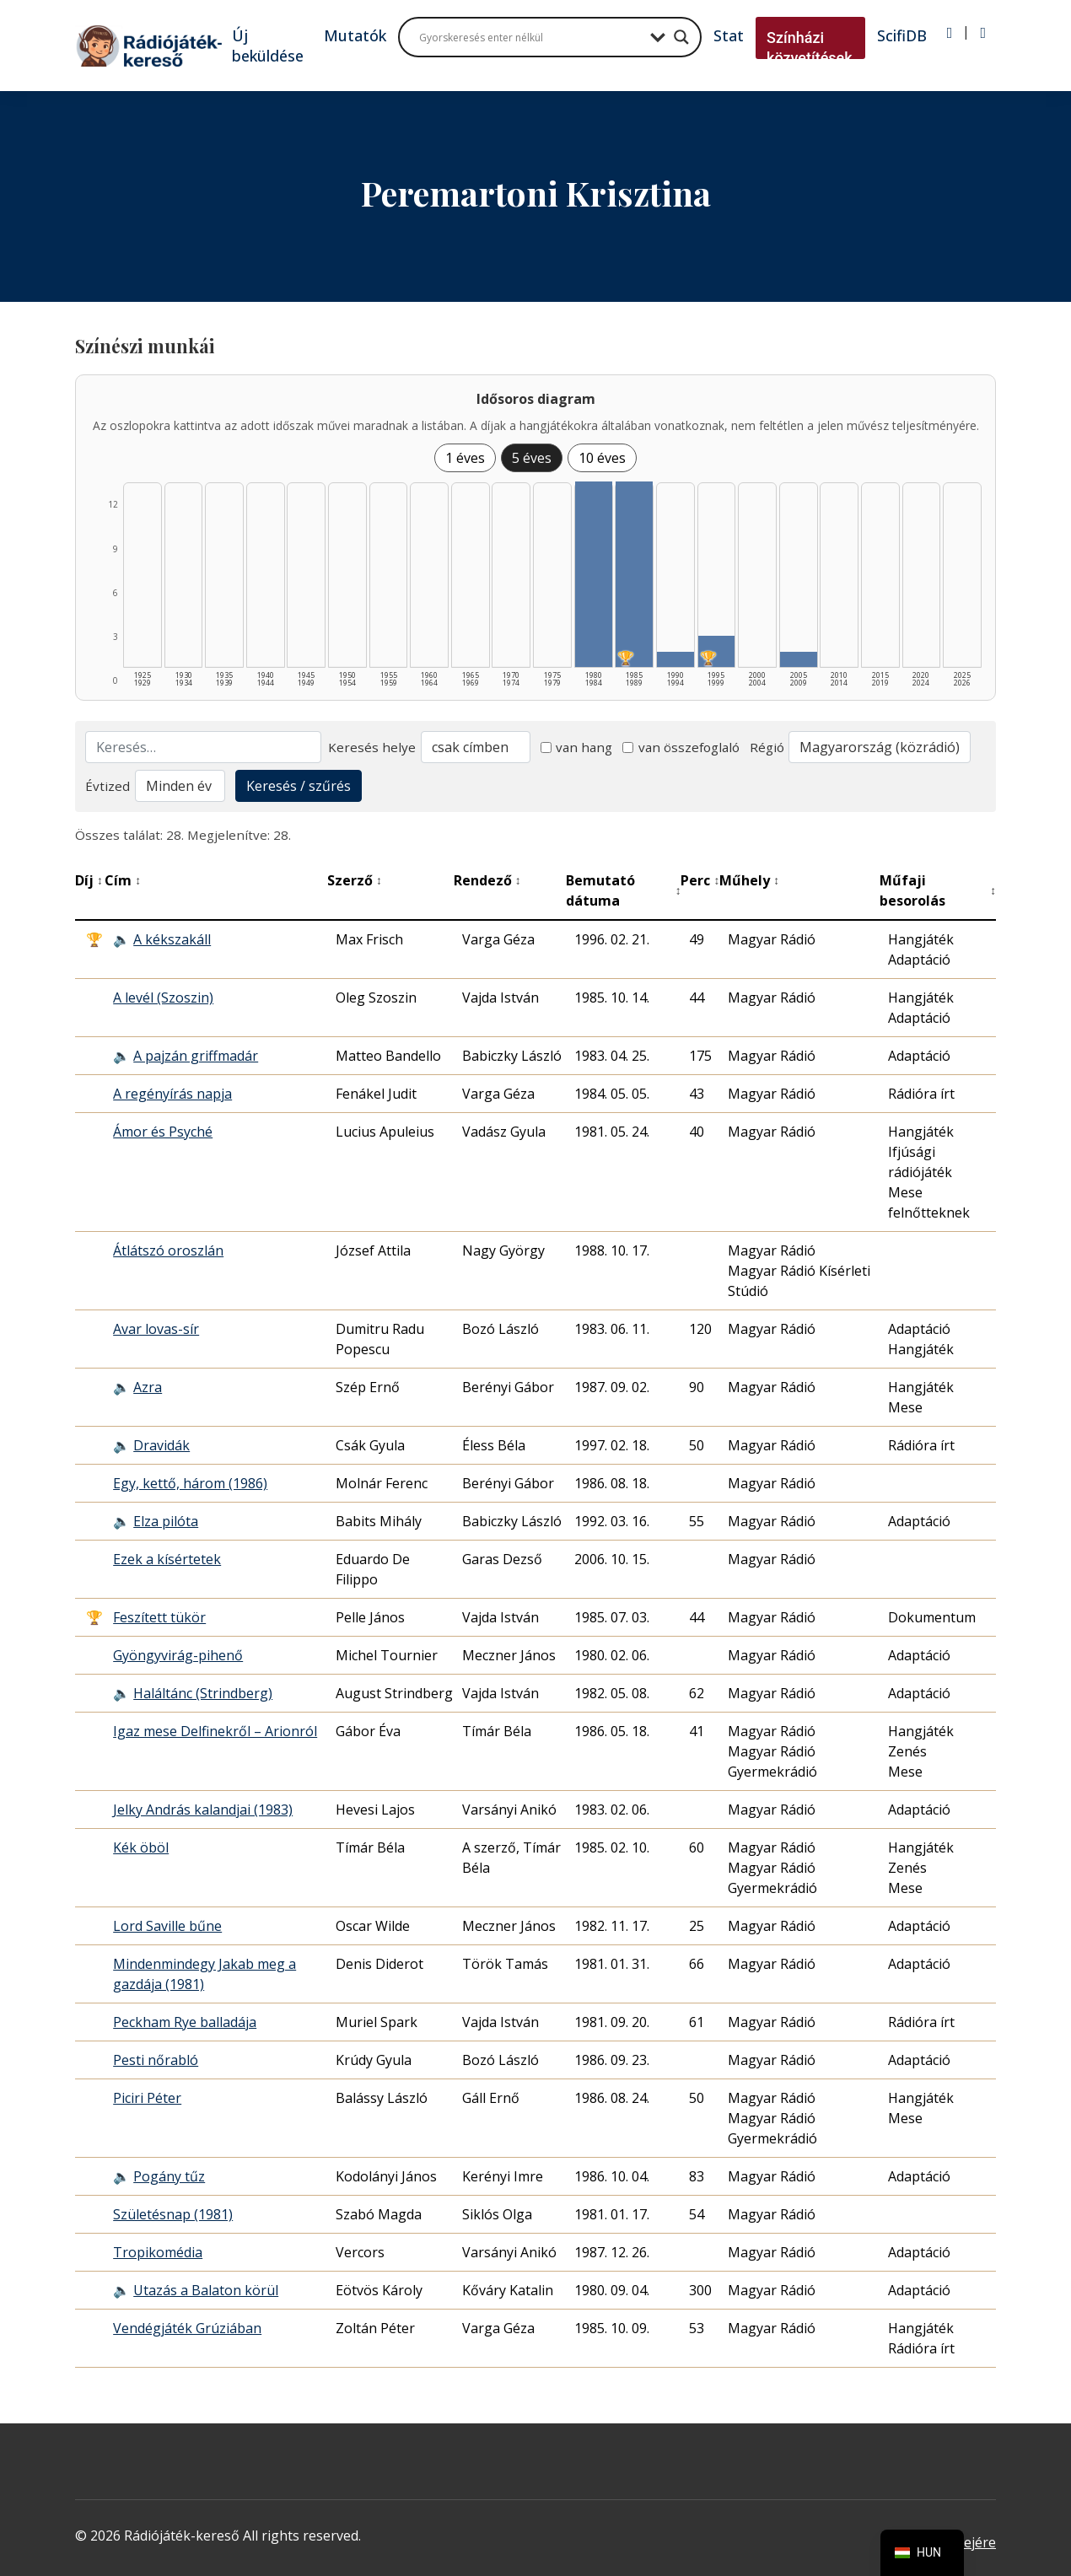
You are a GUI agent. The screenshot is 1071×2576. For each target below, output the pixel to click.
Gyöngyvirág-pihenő (178, 1655)
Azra (147, 1387)
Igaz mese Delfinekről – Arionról (215, 1731)
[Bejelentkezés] (950, 33)
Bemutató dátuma (623, 890)
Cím (123, 880)
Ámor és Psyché (163, 1131)
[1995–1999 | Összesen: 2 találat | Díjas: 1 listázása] (716, 651)
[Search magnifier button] (681, 37)
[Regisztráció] (982, 33)
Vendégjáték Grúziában (187, 2328)
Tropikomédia (157, 2252)
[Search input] (530, 37)
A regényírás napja (172, 1093)
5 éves (532, 458)
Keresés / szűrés (298, 786)
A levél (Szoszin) (163, 997)
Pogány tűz (169, 2176)
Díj (89, 880)
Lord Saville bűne (167, 1926)
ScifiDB (902, 35)
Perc (700, 880)
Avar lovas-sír (156, 1329)
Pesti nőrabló (155, 2060)
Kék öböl (141, 1847)
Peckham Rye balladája (184, 2022)
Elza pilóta (165, 1521)
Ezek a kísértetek (167, 1559)
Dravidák (161, 1445)
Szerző (354, 880)
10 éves (602, 458)
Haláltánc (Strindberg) (202, 1693)
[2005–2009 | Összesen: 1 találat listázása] (798, 659)
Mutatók (355, 35)
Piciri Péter (147, 2098)
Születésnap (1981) (173, 2214)
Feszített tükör (159, 1617)
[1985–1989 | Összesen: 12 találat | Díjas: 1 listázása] (634, 574)
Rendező (487, 880)
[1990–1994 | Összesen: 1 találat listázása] (675, 659)
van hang (577, 747)
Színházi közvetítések (810, 48)
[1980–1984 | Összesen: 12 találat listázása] (593, 574)
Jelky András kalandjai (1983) (203, 1809)
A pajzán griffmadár (195, 1055)
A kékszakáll (172, 939)
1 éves (465, 458)
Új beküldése (268, 45)
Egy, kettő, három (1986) (190, 1483)
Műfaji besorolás (938, 890)
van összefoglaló (681, 747)
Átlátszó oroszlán (168, 1250)
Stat (728, 35)
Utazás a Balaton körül (205, 2290)
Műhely (749, 880)
